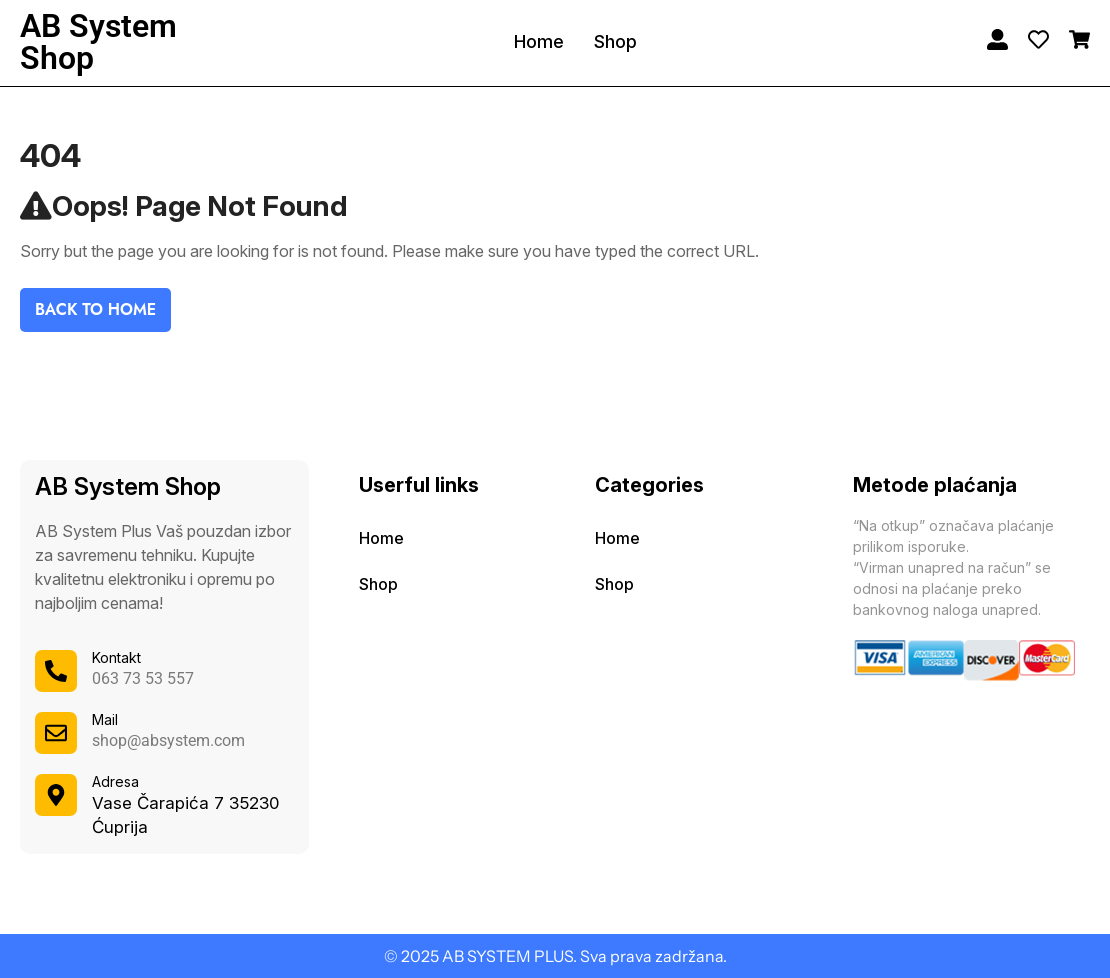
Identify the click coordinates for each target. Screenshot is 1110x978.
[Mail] (56, 733)
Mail (105, 719)
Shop (615, 41)
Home (539, 41)
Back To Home (95, 309)
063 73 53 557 (143, 678)
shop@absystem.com (168, 740)
